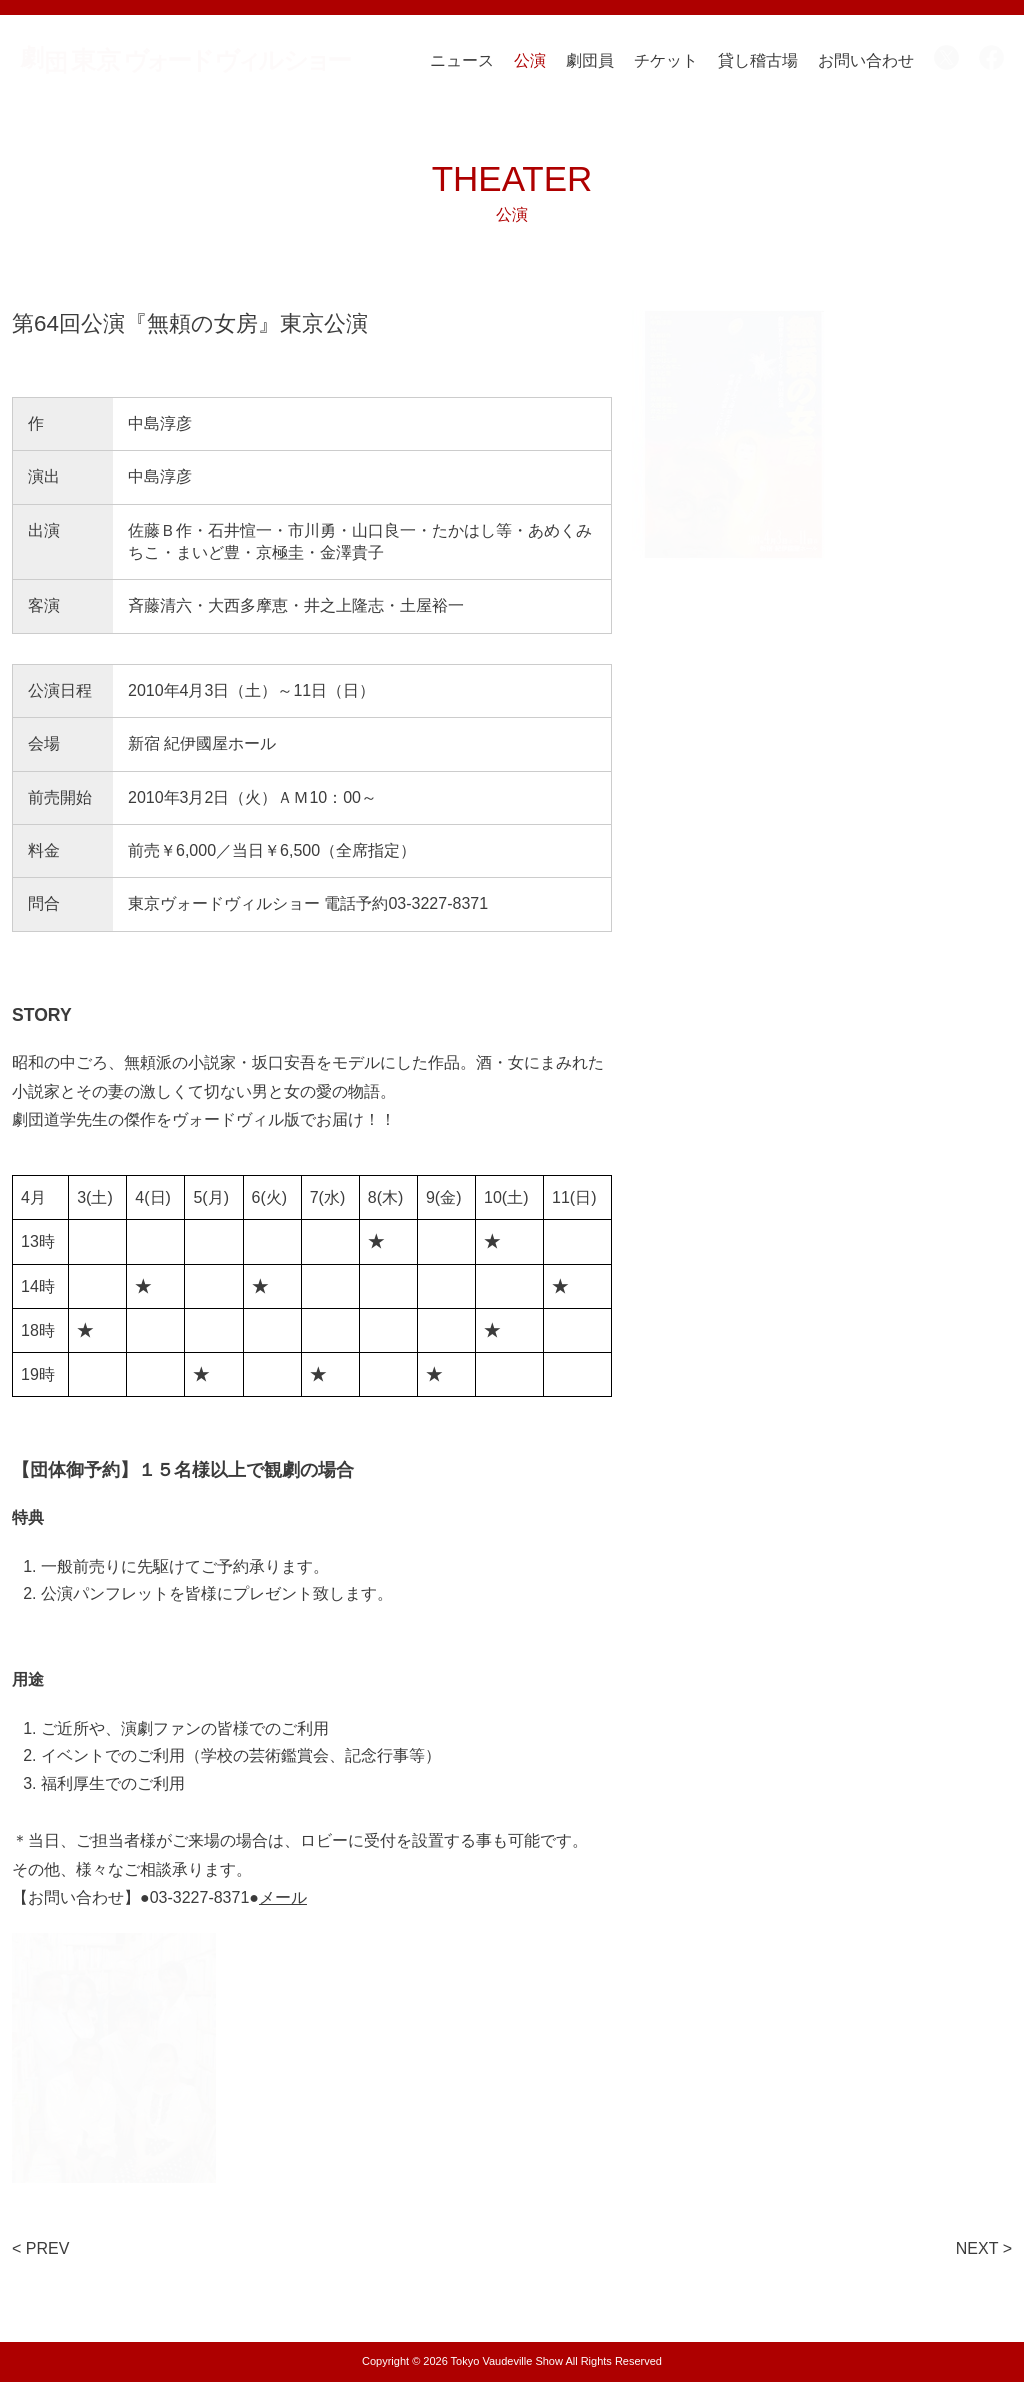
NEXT (977, 2248)
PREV (48, 2248)
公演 (530, 60)
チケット (666, 60)
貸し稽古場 (758, 60)
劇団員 (590, 60)
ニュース (462, 60)
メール (283, 1897)
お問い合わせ (866, 60)
